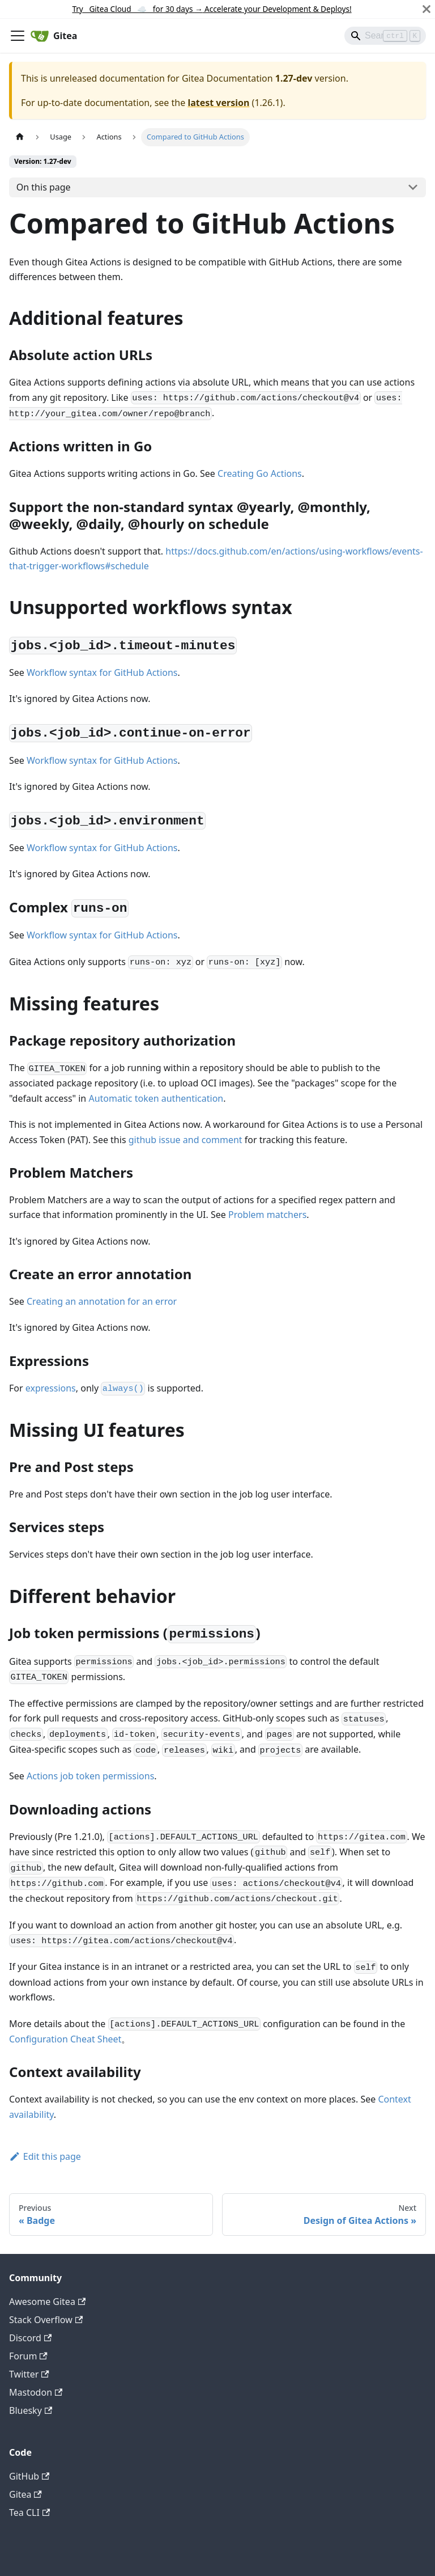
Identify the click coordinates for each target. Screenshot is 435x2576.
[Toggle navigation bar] (17, 35)
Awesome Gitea (47, 2301)
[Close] (426, 9)
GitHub (29, 2476)
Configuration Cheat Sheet (65, 2039)
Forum (28, 2356)
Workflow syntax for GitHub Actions (102, 672)
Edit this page (45, 2156)
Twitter (29, 2374)
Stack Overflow (46, 2319)
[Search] (385, 36)
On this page (43, 187)
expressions (50, 1388)
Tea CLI (29, 2512)
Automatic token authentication (155, 1098)
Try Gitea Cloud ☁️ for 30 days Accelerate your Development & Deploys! (211, 8)
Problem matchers (267, 1214)
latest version (218, 102)
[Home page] (20, 137)
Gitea (25, 2494)
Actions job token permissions (90, 1776)
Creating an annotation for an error (102, 1301)
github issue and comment (185, 1139)
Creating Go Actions (260, 473)
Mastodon (35, 2392)
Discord (30, 2338)
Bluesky (30, 2410)
